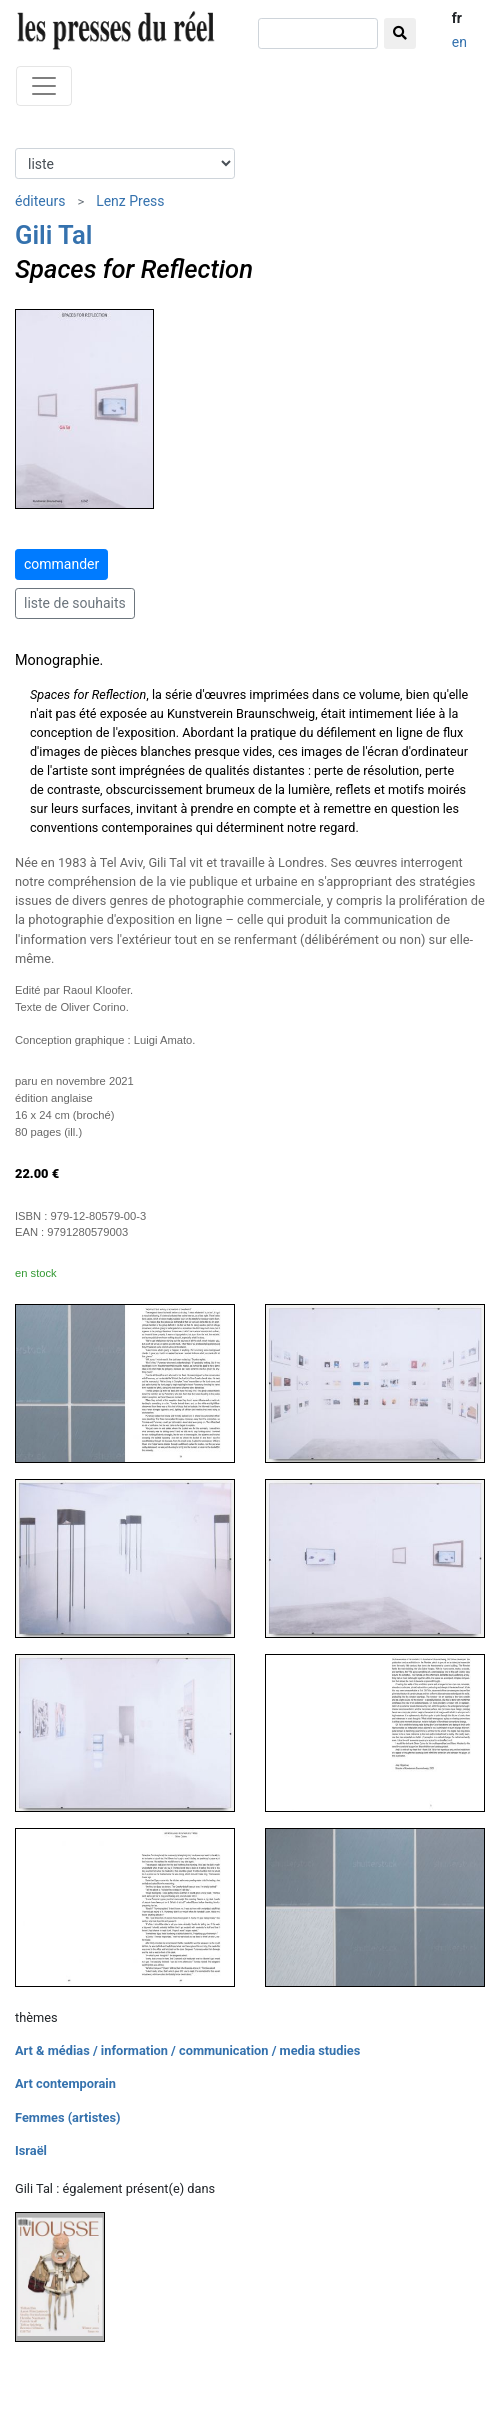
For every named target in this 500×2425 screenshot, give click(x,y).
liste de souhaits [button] (75, 603)
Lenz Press (130, 201)
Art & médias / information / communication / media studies (187, 2050)
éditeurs (40, 201)
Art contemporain (65, 2083)
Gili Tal (53, 235)
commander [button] (61, 564)
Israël (31, 2150)
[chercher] (318, 33)
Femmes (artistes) (68, 2117)
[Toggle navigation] (44, 86)
